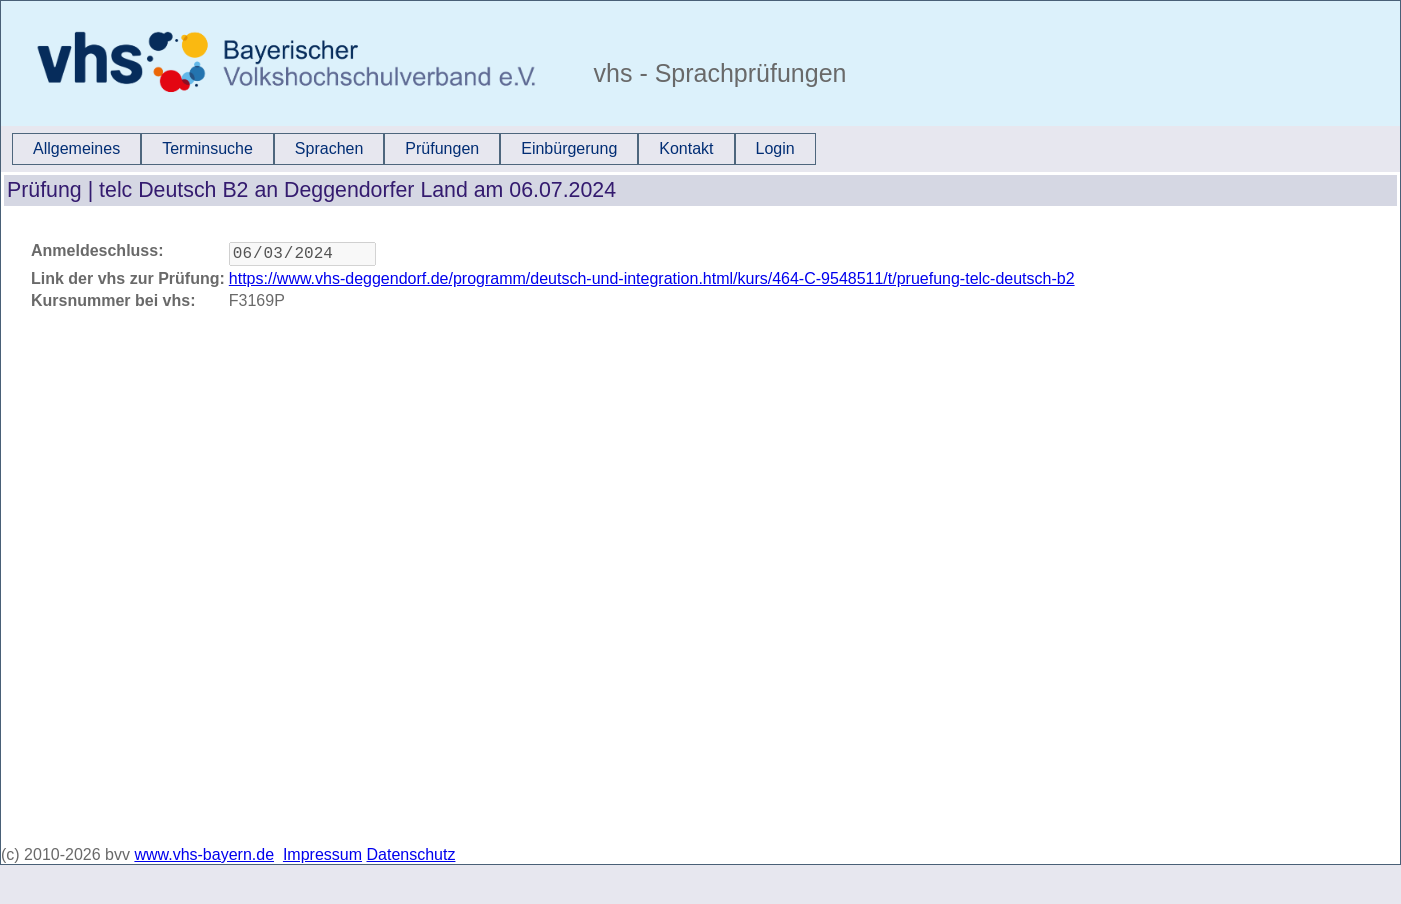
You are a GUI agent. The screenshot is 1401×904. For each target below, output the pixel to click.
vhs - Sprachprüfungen (717, 73)
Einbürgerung (569, 148)
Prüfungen (442, 148)
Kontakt (686, 148)
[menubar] (414, 149)
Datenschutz (411, 854)
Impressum (322, 854)
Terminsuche (207, 148)
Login (775, 148)
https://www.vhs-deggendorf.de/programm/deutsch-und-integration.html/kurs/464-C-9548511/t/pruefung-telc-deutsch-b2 (652, 282)
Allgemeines (76, 148)
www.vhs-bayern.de (204, 854)
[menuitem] (76, 149)
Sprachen (329, 148)
